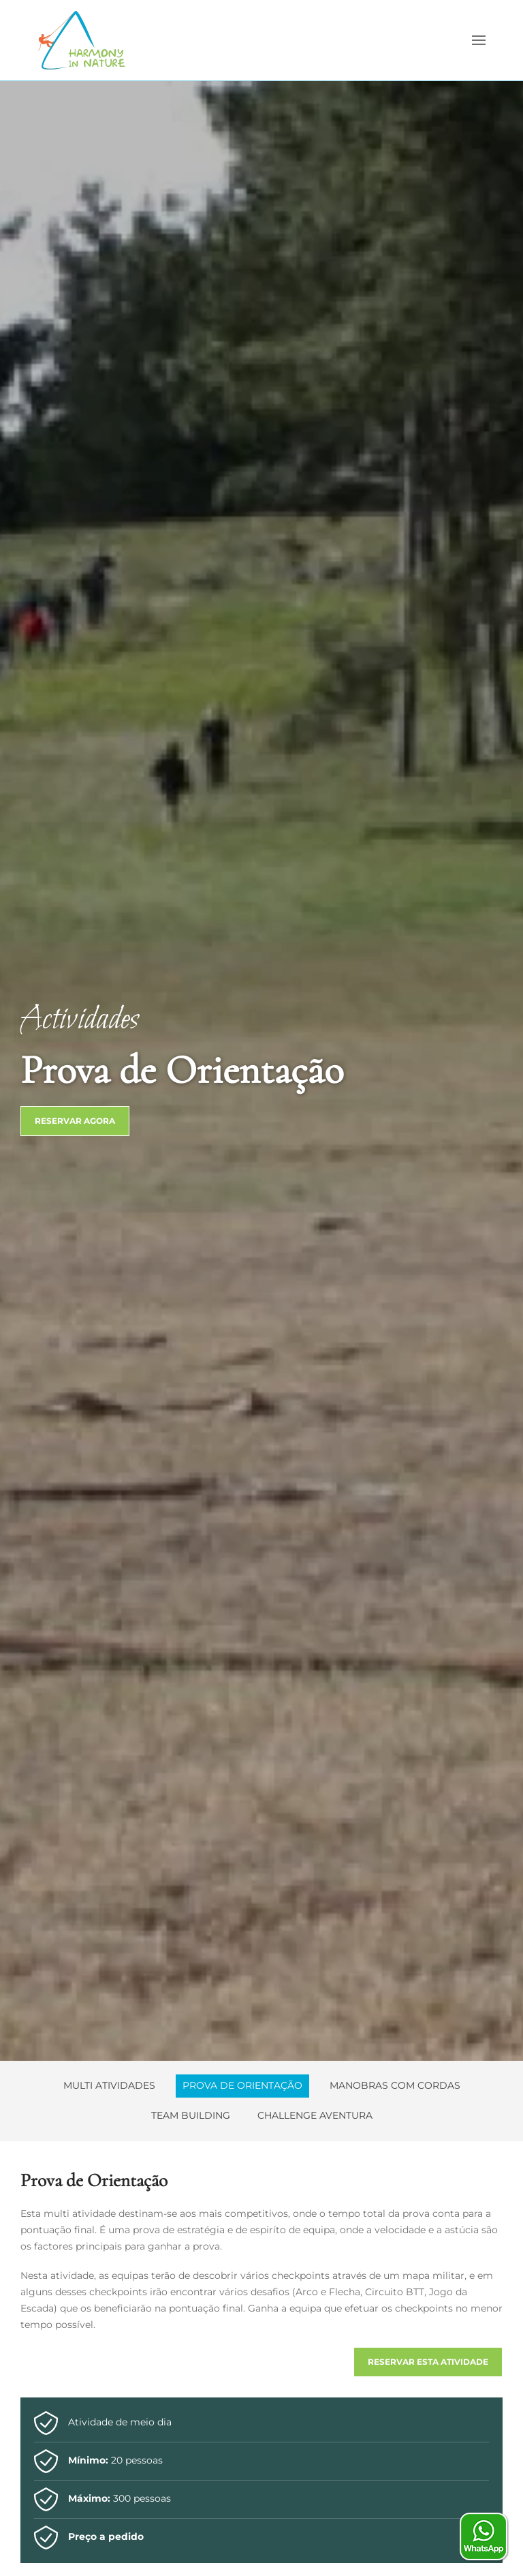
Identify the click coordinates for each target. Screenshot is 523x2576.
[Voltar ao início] (81, 40)
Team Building (190, 2115)
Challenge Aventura (315, 2115)
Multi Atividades (109, 2085)
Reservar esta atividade (428, 2362)
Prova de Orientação (242, 2085)
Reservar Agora (75, 1121)
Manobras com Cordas (395, 2085)
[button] (479, 40)
